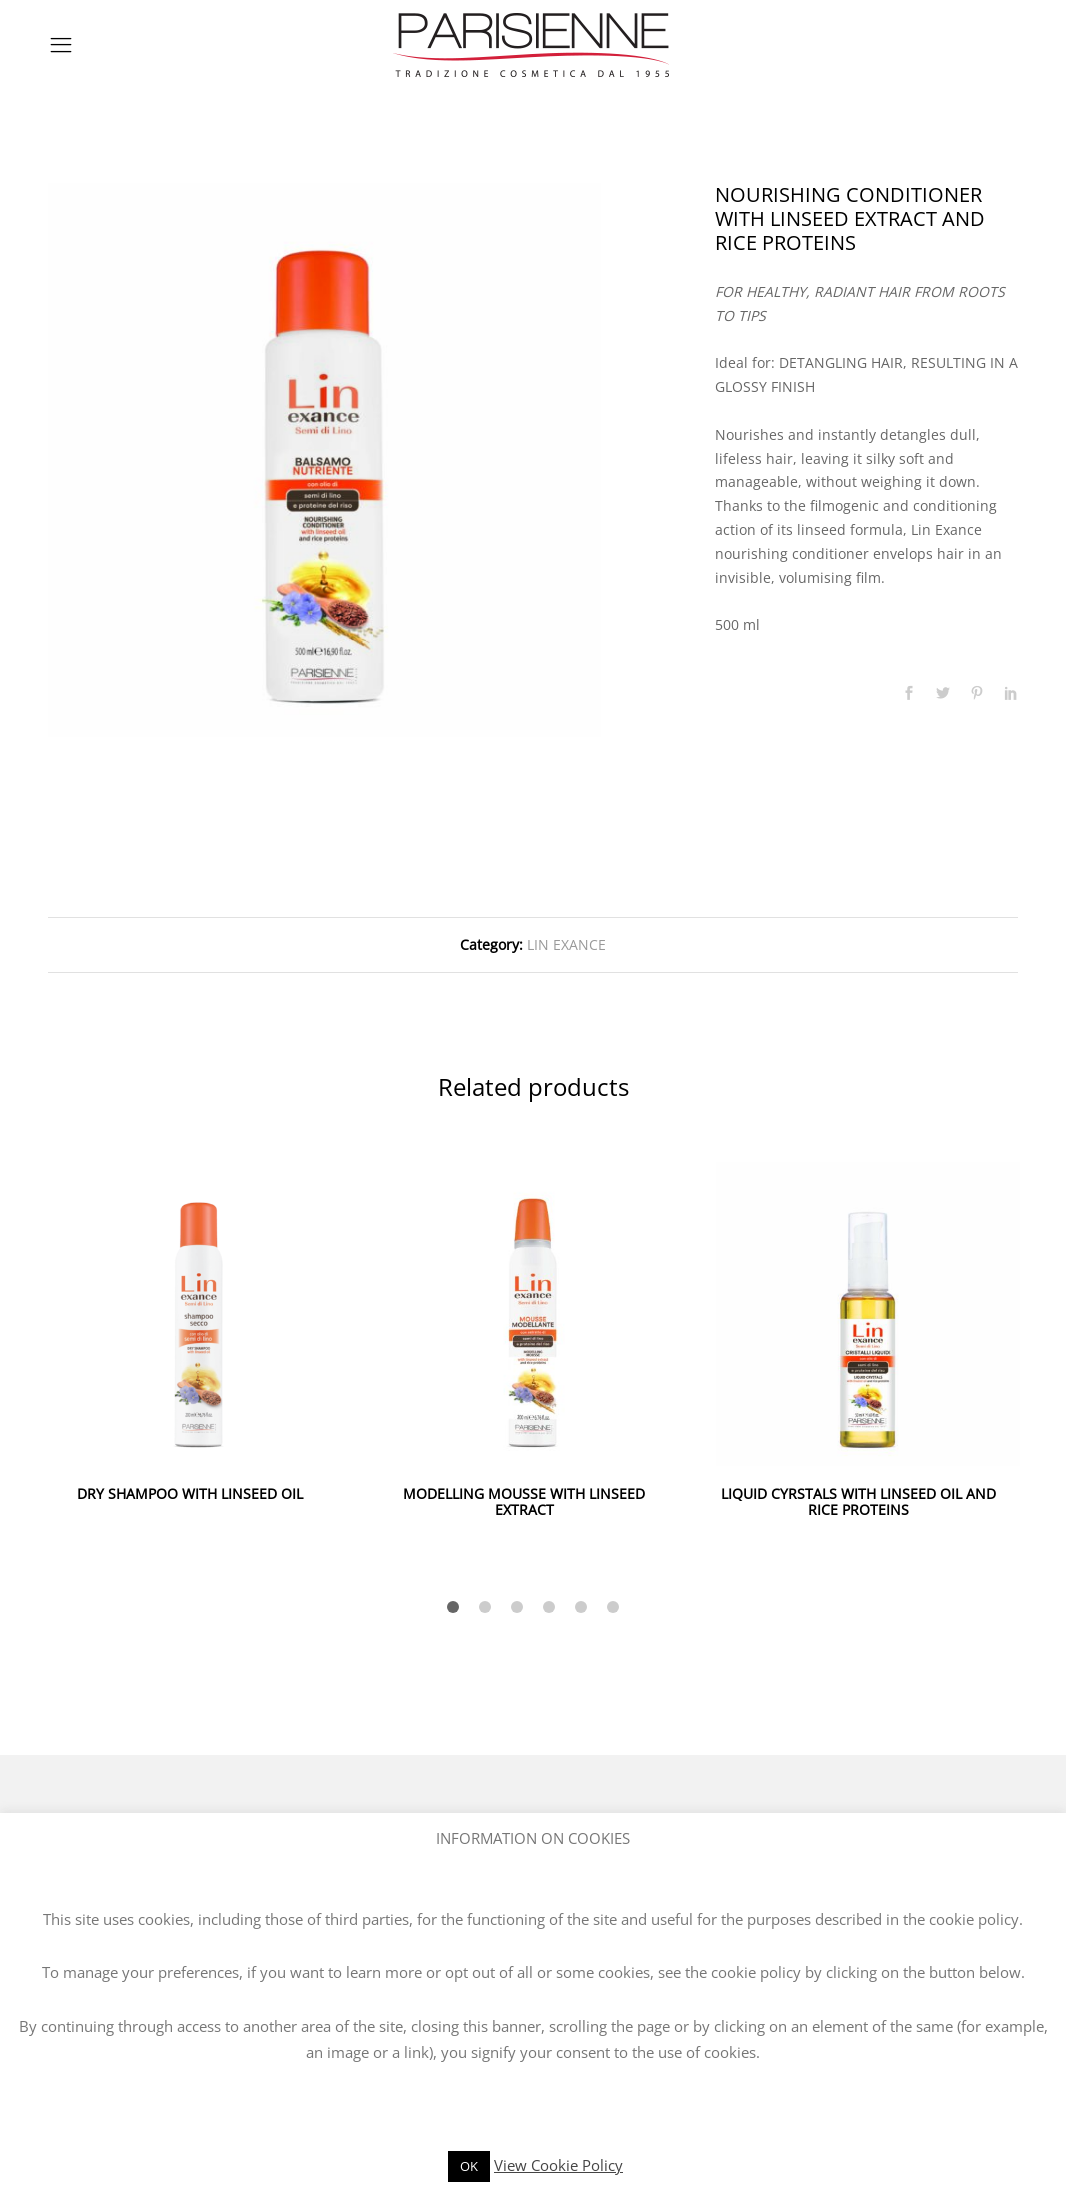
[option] (325, 460)
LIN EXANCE (566, 944)
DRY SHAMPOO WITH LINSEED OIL (190, 1493)
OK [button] (469, 2166)
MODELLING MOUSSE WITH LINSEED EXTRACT (524, 1502)
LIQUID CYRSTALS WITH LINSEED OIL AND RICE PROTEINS (858, 1502)
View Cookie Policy (558, 2165)
